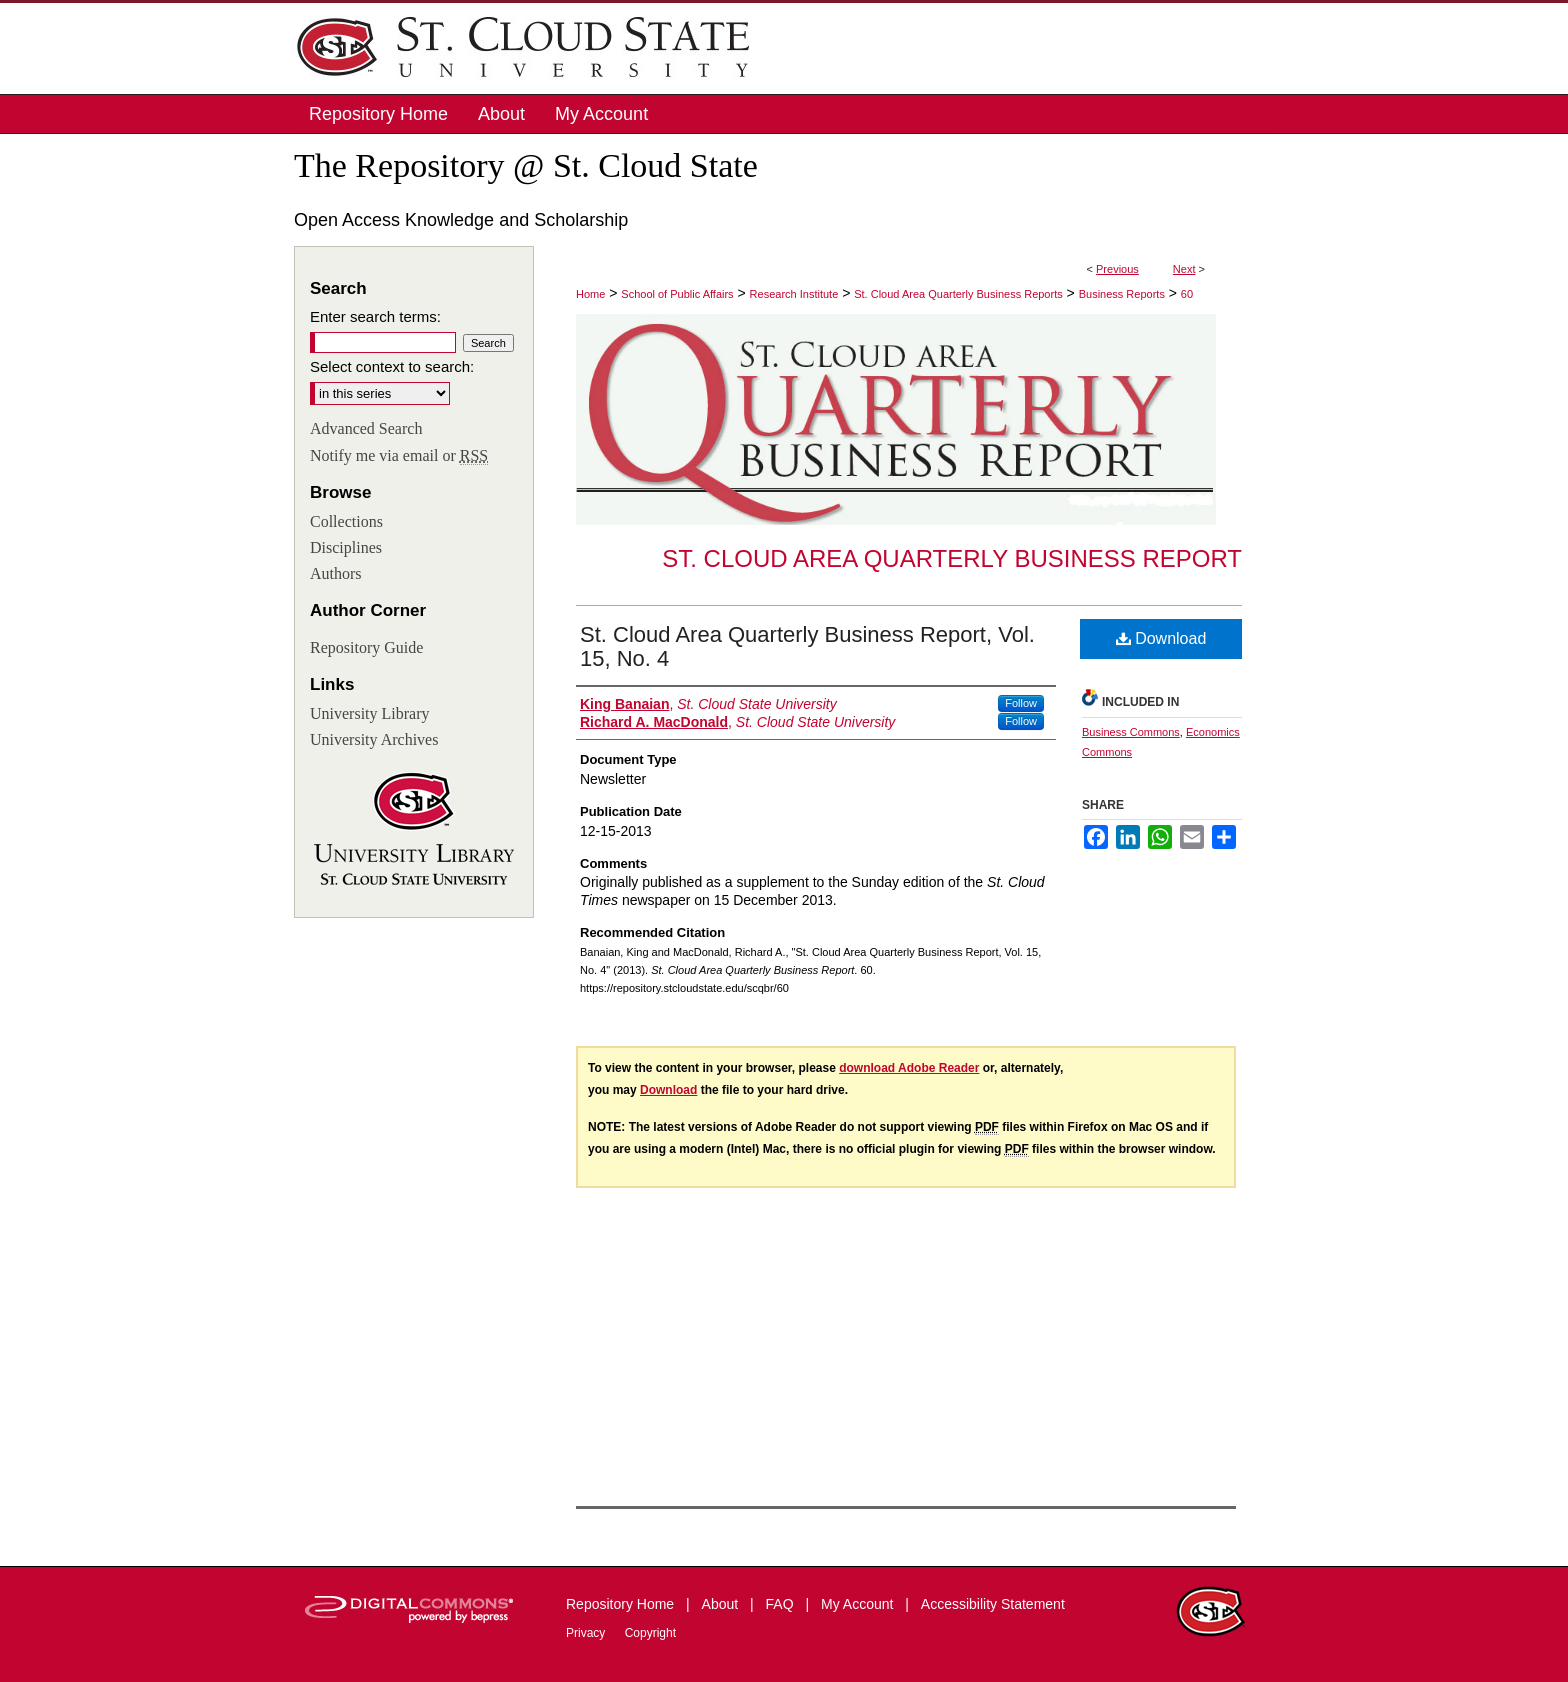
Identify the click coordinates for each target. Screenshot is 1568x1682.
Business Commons (1131, 732)
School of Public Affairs (677, 294)
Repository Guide (366, 647)
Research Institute (794, 294)
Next (1184, 269)
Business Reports (1122, 294)
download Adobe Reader (909, 1068)
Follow (1021, 703)
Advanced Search (366, 428)
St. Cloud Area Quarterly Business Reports (958, 294)
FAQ (782, 1604)
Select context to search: (392, 366)
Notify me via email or (399, 456)
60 (1187, 294)
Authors (336, 573)
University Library (370, 713)
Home (590, 294)
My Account (859, 1604)
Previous (1117, 269)
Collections (346, 521)
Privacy (587, 1633)
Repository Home (622, 1604)
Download (1161, 638)
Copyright (650, 1633)
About (722, 1604)
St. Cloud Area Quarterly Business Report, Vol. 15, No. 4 (807, 646)
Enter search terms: (375, 316)
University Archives (374, 739)
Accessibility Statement (993, 1604)
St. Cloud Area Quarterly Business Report (952, 558)
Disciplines (346, 547)
